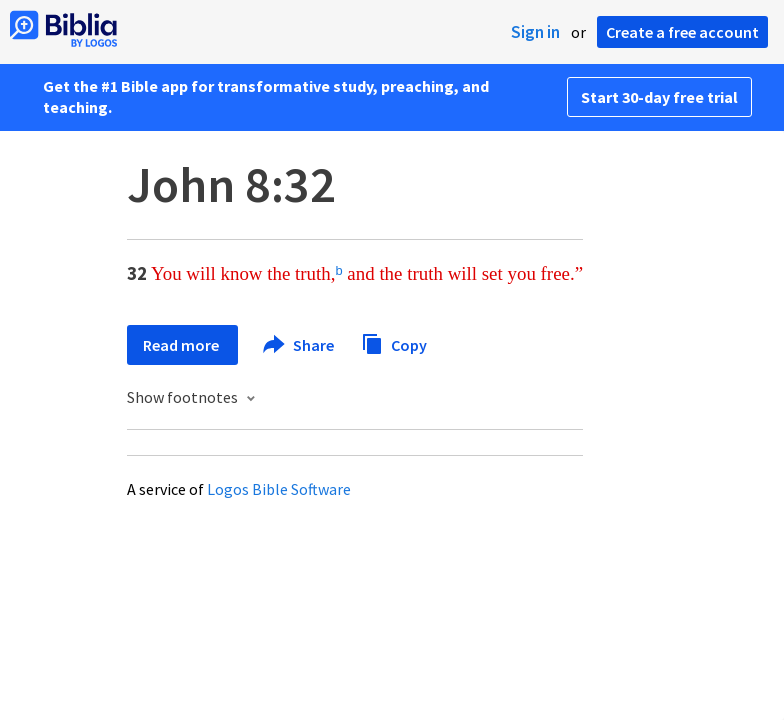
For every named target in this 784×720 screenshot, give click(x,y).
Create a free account (682, 32)
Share (299, 345)
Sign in (535, 32)
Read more (182, 345)
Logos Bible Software (279, 489)
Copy (394, 342)
